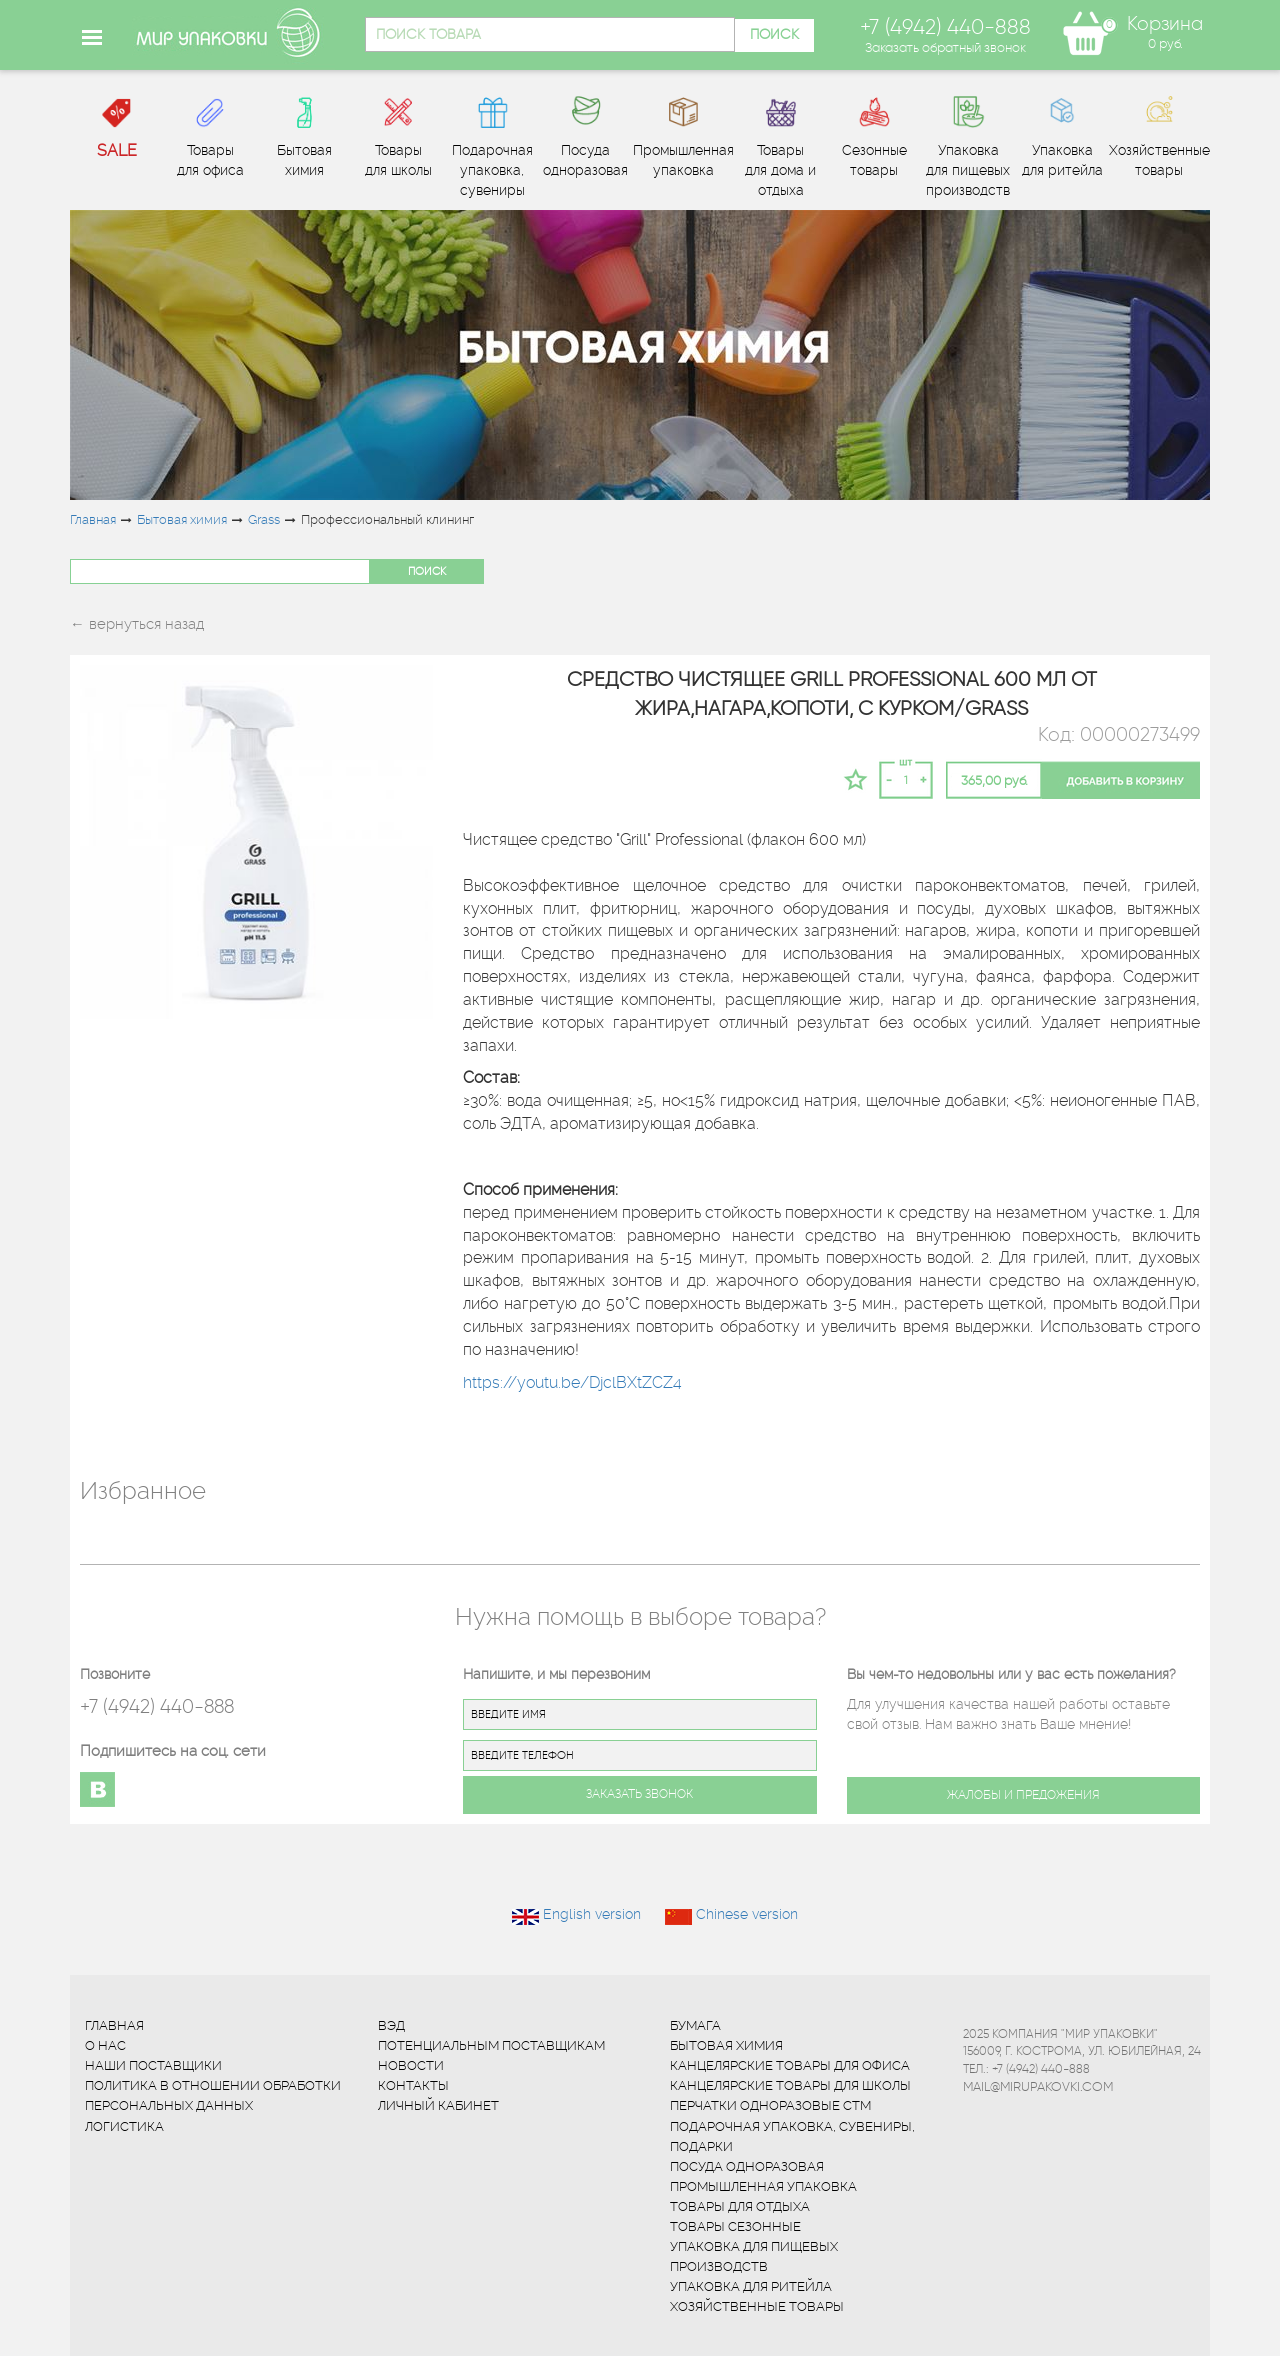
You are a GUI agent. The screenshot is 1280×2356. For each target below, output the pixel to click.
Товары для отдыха (740, 2206)
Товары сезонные (735, 2226)
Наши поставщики (153, 2065)
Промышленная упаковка (763, 2186)
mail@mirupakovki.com (1038, 2086)
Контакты (413, 2085)
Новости (411, 2065)
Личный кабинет (438, 2105)
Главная (93, 519)
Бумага (695, 2025)
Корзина (1165, 23)
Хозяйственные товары (757, 2306)
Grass (264, 519)
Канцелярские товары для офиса (790, 2065)
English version (592, 1914)
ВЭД (391, 2025)
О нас (105, 2045)
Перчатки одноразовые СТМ (770, 2105)
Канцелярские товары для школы (790, 2085)
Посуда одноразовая (747, 2166)
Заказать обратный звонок (945, 47)
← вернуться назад (137, 624)
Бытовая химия (182, 519)
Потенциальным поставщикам (491, 2045)
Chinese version (747, 1914)
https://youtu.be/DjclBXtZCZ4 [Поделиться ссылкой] (572, 1382)
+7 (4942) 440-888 (157, 1706)
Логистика (124, 2126)
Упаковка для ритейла (751, 2286)
